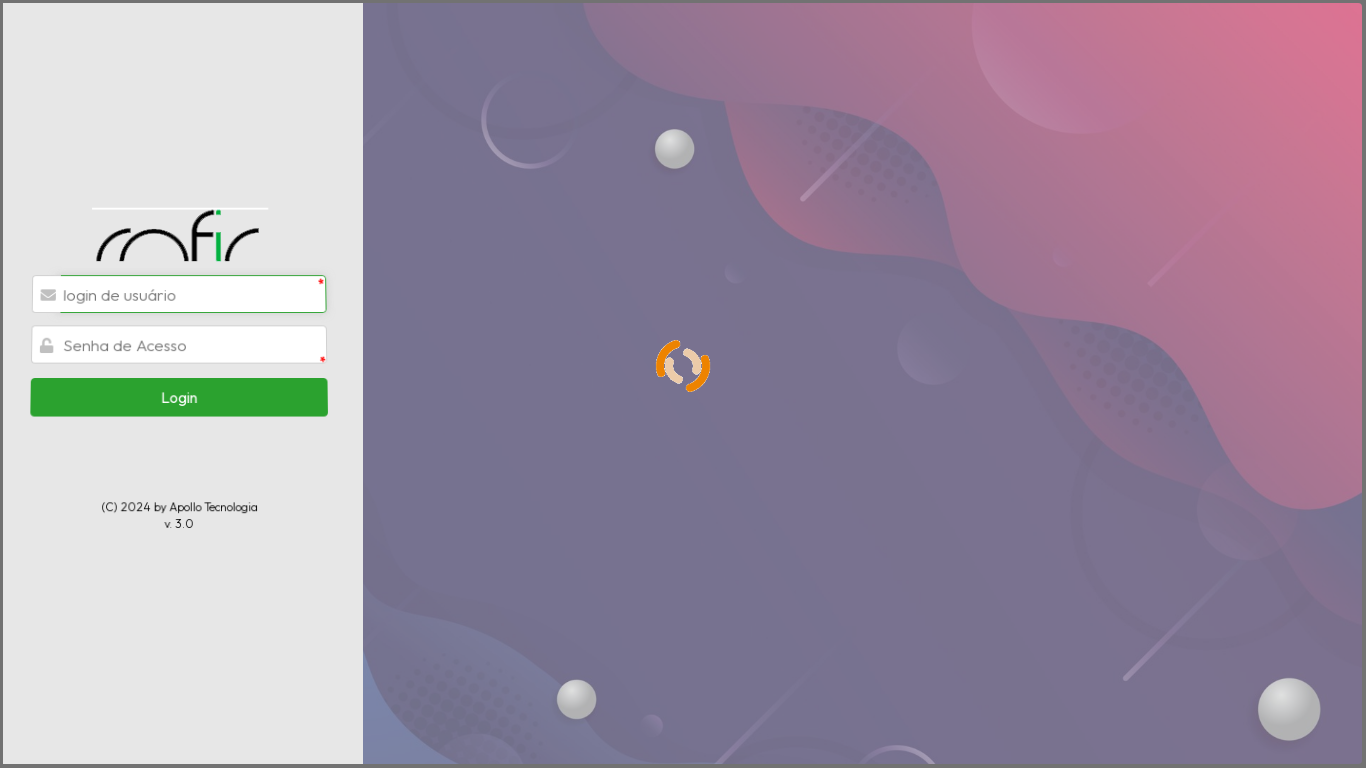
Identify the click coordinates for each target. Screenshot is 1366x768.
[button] (179, 377)
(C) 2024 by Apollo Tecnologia (179, 482)
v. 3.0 (179, 498)
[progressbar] (683, 384)
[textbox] (191, 280)
